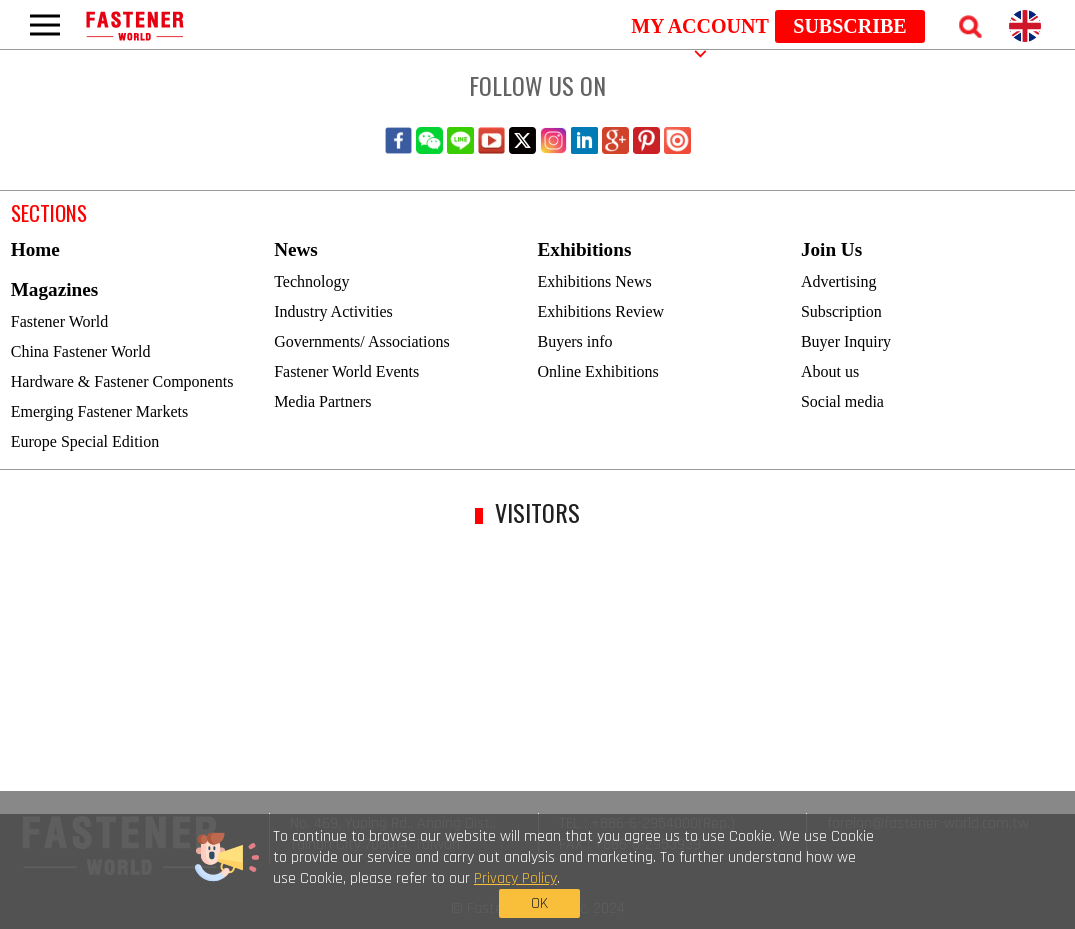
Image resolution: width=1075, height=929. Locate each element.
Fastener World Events (346, 371)
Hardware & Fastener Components (122, 381)
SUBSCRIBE (849, 26)
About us (830, 371)
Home (35, 249)
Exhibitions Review (601, 311)
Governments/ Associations (362, 341)
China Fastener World (81, 351)
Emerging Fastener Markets (99, 411)
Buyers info (575, 341)
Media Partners (322, 401)
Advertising (839, 281)
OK (828, 876)
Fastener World (60, 321)
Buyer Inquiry (846, 341)
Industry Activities (333, 311)
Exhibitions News (595, 281)
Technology (311, 281)
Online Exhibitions (598, 371)
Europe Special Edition (85, 441)
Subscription (841, 311)
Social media (842, 401)
